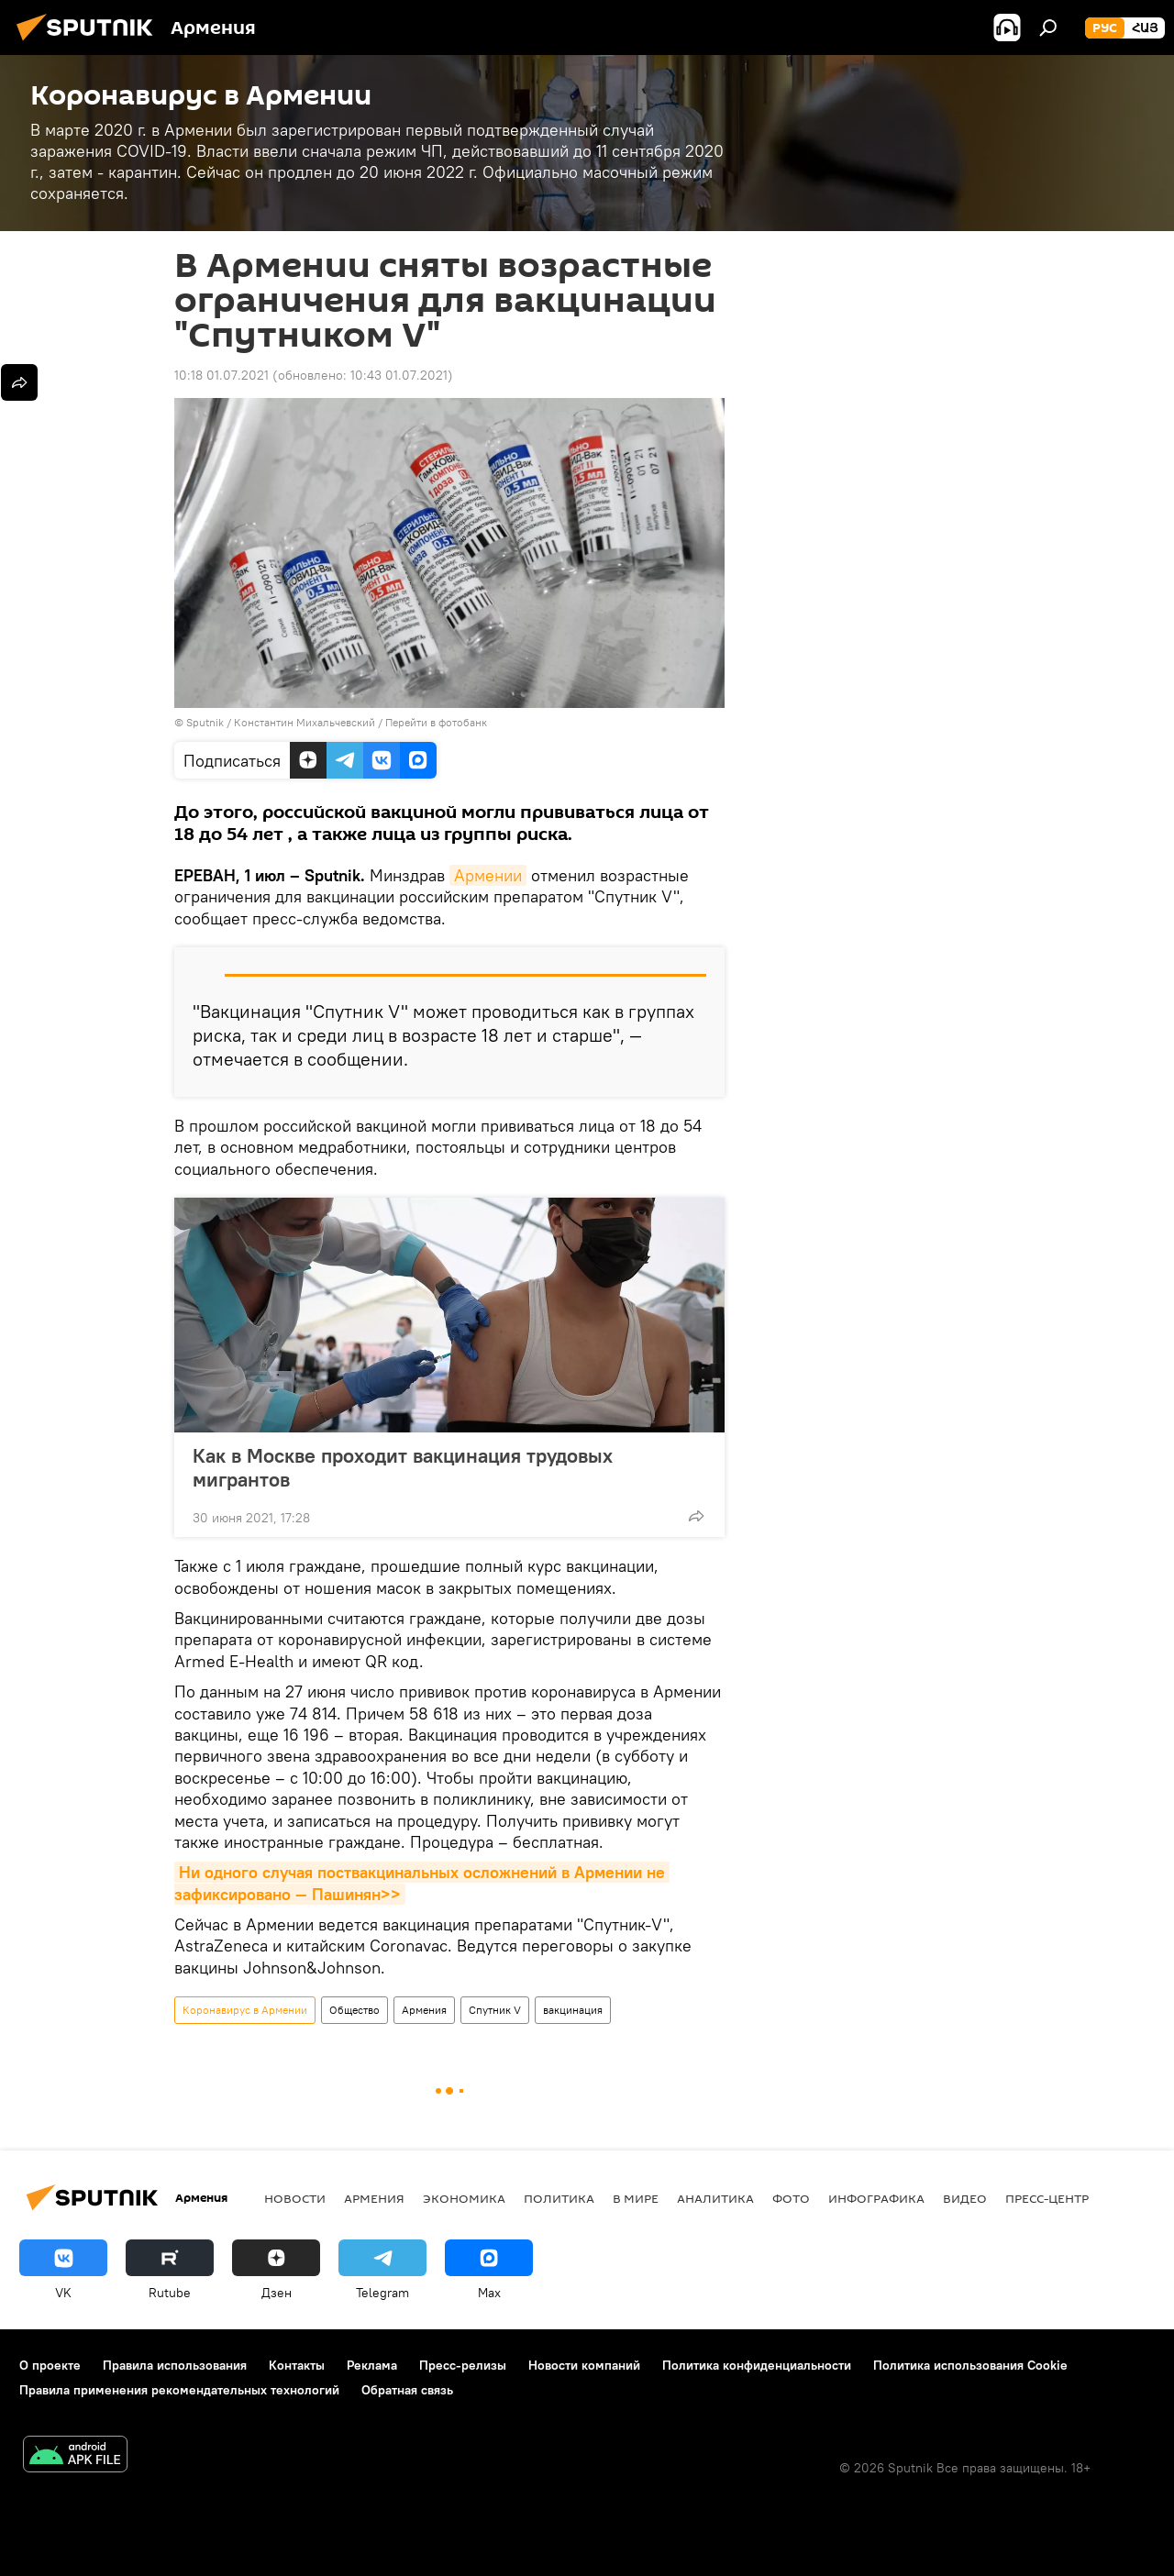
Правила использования (175, 2365)
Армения (424, 2010)
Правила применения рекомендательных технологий (179, 2390)
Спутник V (495, 2010)
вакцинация (573, 2010)
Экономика (464, 2198)
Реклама (372, 2365)
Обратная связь (407, 2390)
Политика (559, 2198)
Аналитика (715, 2198)
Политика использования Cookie (970, 2365)
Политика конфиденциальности (756, 2365)
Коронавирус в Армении (245, 2010)
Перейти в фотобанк (436, 722)
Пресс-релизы (462, 2365)
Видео (965, 2198)
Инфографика (876, 2198)
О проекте (50, 2365)
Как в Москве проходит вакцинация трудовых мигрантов (403, 1467)
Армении (488, 875)
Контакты (297, 2365)
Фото (791, 2198)
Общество (354, 2010)
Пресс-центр (1047, 2198)
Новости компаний (584, 2365)
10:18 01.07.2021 (221, 375)
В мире (636, 2198)
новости (295, 2198)
